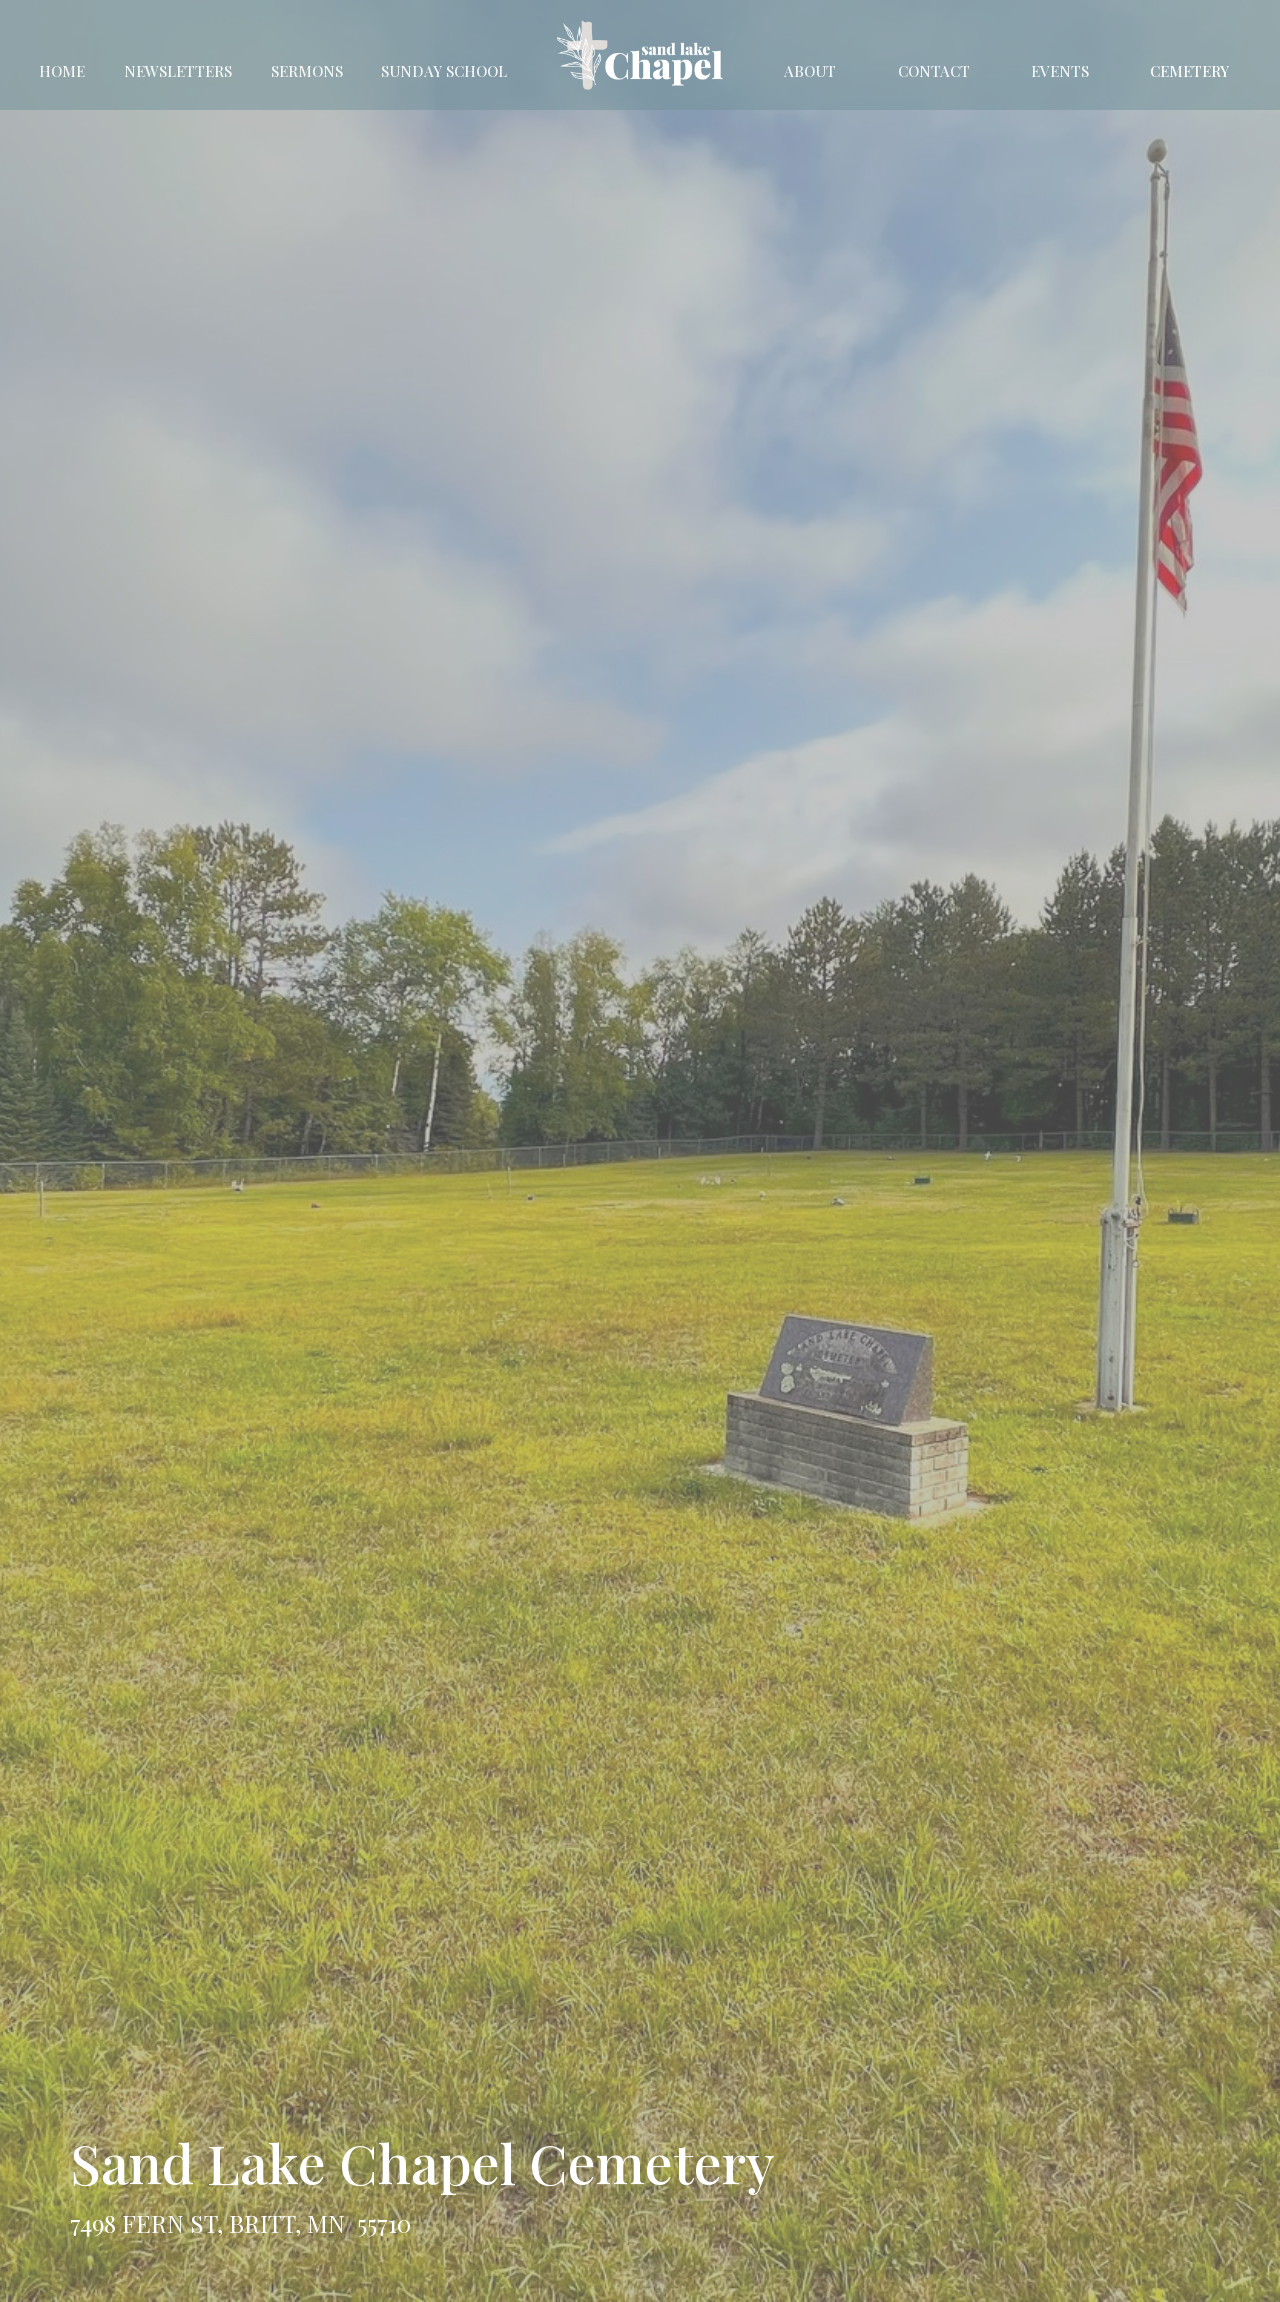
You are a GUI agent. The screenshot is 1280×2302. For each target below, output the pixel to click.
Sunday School (444, 71)
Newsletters (178, 71)
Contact (934, 71)
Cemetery (1189, 71)
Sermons (307, 71)
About (810, 71)
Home (62, 71)
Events (1060, 71)
